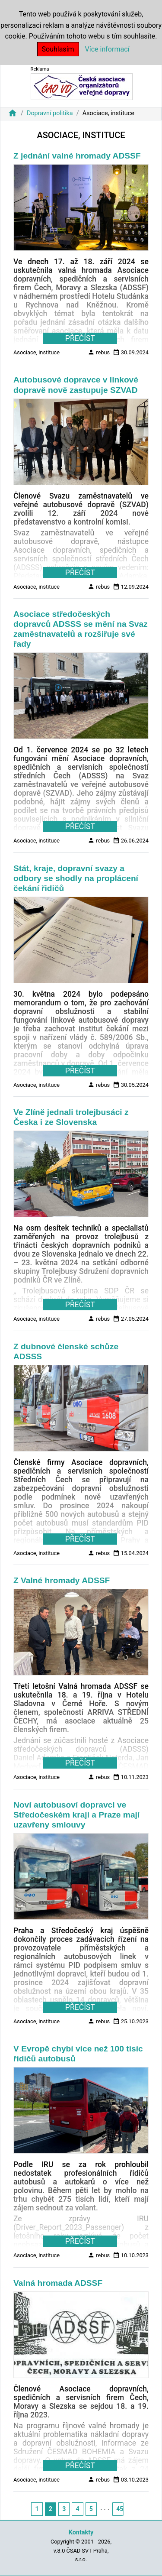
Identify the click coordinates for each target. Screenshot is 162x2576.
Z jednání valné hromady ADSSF (77, 155)
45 (119, 2508)
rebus (99, 352)
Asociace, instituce (36, 352)
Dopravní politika (50, 113)
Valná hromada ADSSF (57, 2283)
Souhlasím (58, 49)
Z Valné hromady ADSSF (61, 1580)
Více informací (107, 49)
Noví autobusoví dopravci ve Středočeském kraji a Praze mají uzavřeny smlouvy (76, 1814)
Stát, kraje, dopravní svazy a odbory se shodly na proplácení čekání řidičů (75, 878)
